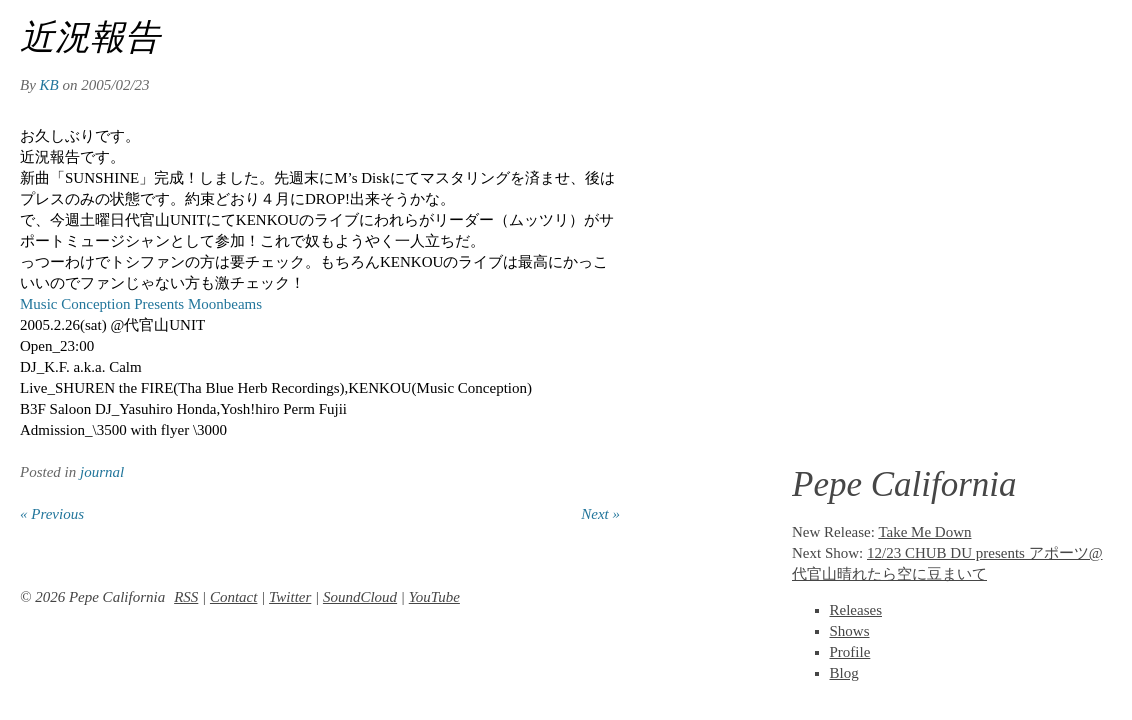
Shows (850, 631)
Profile (850, 652)
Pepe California (904, 484)
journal (102, 472)
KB (49, 85)
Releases (856, 610)
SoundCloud (360, 597)
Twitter (290, 597)
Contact (234, 597)
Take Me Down (924, 532)
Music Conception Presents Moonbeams (141, 304)
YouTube (434, 597)
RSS (186, 597)
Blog (844, 673)
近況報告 (90, 37)
